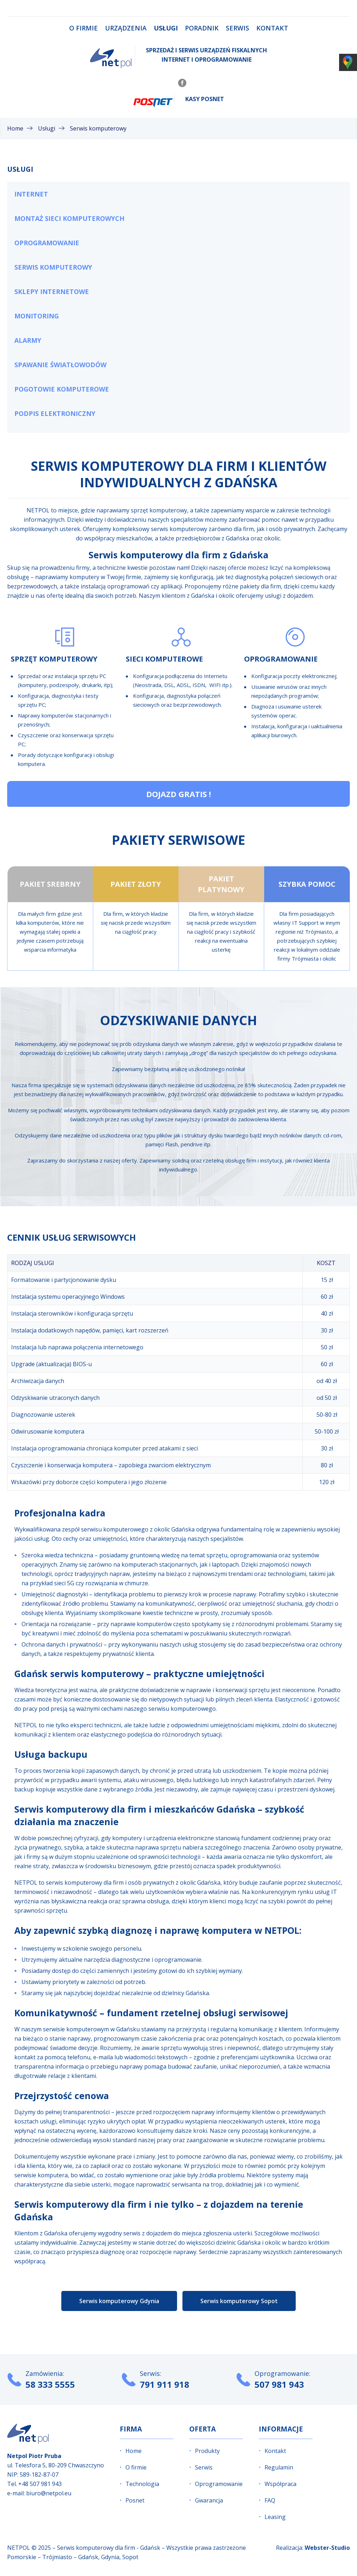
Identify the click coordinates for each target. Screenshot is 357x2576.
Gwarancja (209, 2500)
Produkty (207, 2451)
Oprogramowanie (46, 242)
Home (133, 2451)
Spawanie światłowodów (60, 364)
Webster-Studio (327, 2548)
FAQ (270, 2500)
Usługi (166, 28)
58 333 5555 (50, 2384)
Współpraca (280, 2484)
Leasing (275, 2517)
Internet (31, 194)
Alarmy (27, 340)
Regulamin (279, 2467)
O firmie (83, 28)
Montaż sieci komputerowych (69, 218)
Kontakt (272, 28)
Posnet (134, 2500)
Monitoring (36, 316)
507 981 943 (279, 2384)
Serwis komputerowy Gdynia (119, 2301)
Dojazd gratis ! (178, 794)
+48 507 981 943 (40, 2484)
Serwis (237, 28)
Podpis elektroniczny (54, 413)
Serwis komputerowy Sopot (239, 2301)
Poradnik (202, 28)
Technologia (142, 2484)
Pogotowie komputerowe (61, 389)
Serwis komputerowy (53, 267)
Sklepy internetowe (51, 291)
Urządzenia (126, 28)
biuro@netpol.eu (48, 2493)
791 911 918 (164, 2384)
